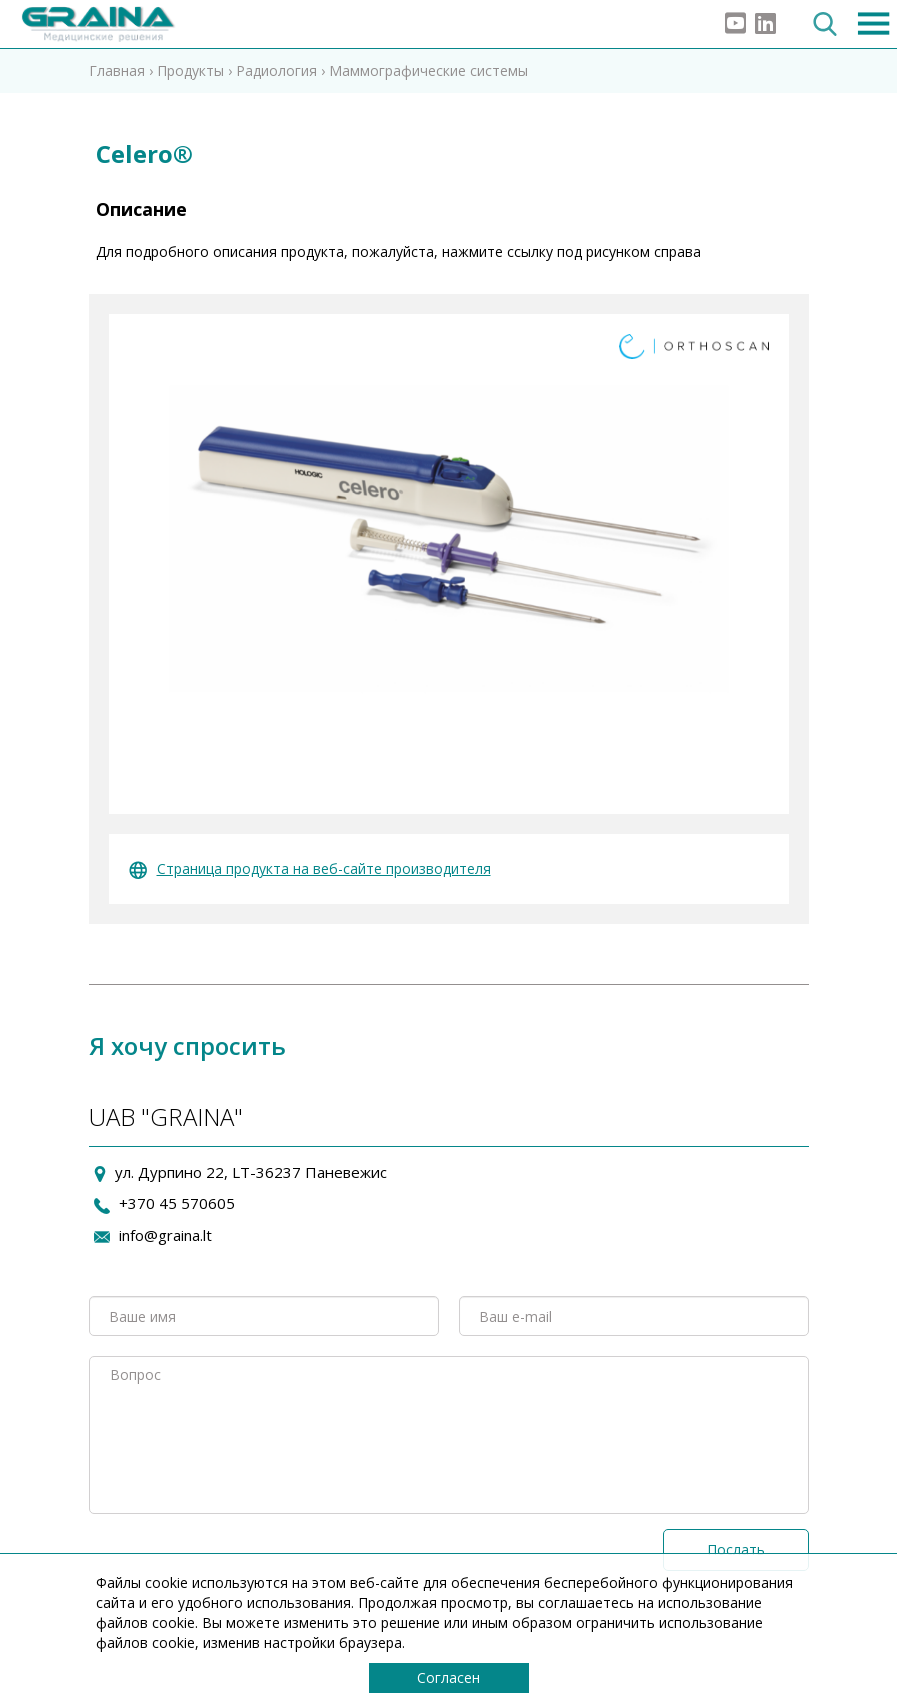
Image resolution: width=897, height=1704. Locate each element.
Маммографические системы (428, 70)
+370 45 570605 (177, 1203)
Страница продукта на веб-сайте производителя (310, 868)
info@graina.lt (165, 1235)
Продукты (190, 70)
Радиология (276, 70)
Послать (736, 1549)
